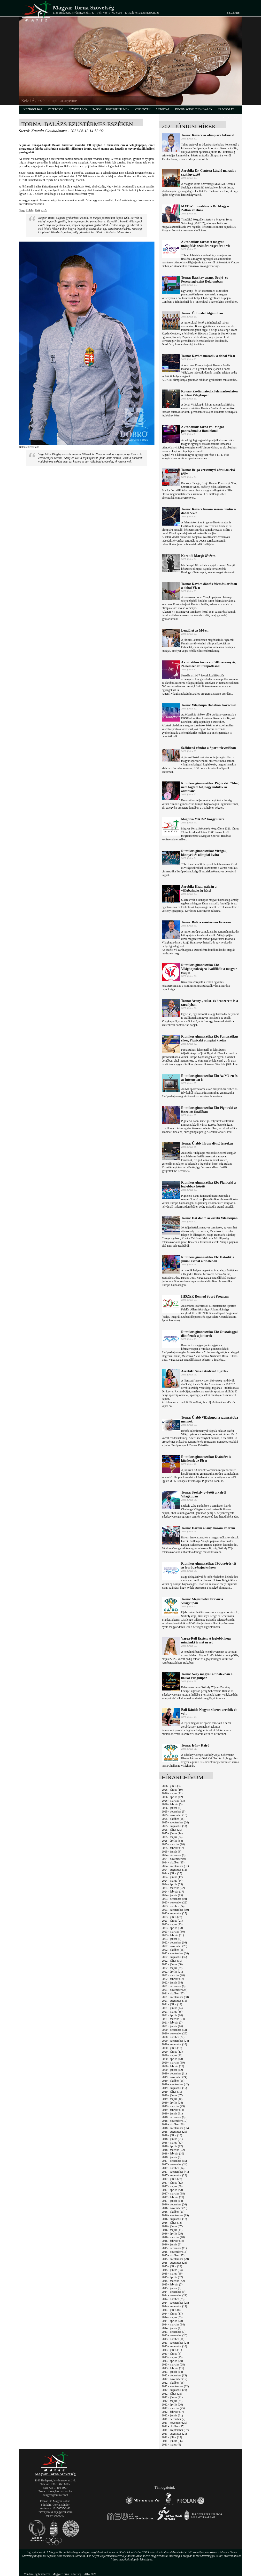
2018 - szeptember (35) (175, 2128)
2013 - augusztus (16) (174, 2346)
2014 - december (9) (173, 2291)
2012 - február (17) (173, 2411)
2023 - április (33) (172, 1928)
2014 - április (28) (172, 2321)
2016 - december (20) (174, 2204)
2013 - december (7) (173, 2331)
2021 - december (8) (173, 1986)
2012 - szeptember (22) (175, 2386)
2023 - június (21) (172, 1920)
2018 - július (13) (172, 2135)
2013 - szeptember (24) (175, 2342)
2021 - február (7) (172, 2022)
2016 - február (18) (173, 2241)
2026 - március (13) (173, 1800)
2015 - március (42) (173, 2281)
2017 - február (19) (173, 2197)
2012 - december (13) (174, 2375)
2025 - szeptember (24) (175, 1822)
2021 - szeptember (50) (175, 1997)
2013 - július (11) (172, 2350)
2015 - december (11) (174, 2248)
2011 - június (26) (172, 2441)
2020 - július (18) (172, 2048)
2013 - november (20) (174, 2335)
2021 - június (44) (172, 2008)
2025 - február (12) (173, 1848)
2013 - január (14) (172, 2371)
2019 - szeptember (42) (175, 2084)
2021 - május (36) (172, 2011)
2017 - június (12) (172, 2182)
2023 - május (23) (172, 1924)
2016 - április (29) (172, 2233)
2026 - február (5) (172, 1804)
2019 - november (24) (174, 2077)
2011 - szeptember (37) (175, 2430)
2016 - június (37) (172, 2226)
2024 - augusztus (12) (174, 1869)
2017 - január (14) (172, 2200)
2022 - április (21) (172, 1971)
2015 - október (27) (173, 2255)
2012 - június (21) (172, 2397)
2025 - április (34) (172, 1840)
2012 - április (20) (172, 2404)
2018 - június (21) (172, 2139)
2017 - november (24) (174, 2164)
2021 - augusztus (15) (174, 2000)
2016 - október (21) (173, 2211)
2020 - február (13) (173, 2066)
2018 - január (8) (171, 2157)
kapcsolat (226, 109)
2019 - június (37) (172, 2095)
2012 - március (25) (173, 2408)
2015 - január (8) (171, 2288)
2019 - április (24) (172, 2102)
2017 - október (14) (173, 2168)
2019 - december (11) (174, 2073)
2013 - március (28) (173, 2364)
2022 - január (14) (172, 1982)
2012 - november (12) (174, 2379)
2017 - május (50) (172, 2186)
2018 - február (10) (173, 2153)
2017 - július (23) (172, 2179)
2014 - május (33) (172, 2317)
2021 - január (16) (172, 2026)
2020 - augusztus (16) (174, 2044)
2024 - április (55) (172, 1884)
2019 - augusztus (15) (174, 2088)
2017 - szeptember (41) (175, 2171)
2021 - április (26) (172, 2015)
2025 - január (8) (171, 1851)
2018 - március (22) (173, 2150)
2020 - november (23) (174, 2033)
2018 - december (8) (173, 2117)
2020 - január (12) (172, 2070)
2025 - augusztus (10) (174, 1826)
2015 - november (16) (174, 2251)
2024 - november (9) (174, 1859)
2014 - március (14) (173, 2324)
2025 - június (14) (172, 1833)
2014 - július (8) (171, 2310)
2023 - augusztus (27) (174, 1913)
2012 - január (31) (172, 2415)
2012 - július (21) (172, 2393)
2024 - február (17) (173, 1891)
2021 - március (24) (173, 2019)
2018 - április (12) (172, 2146)
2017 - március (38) (173, 2193)
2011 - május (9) (171, 2444)
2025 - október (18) (173, 1818)
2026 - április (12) (172, 1797)
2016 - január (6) (171, 2244)
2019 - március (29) (173, 2106)
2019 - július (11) (172, 2091)
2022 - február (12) (173, 1979)
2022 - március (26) (173, 1975)
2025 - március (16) (173, 1844)
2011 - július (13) (172, 2437)
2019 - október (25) (173, 2080)
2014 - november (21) (174, 2295)
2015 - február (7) (172, 2284)
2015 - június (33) (172, 2270)
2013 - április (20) (172, 2361)
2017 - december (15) (174, 2160)
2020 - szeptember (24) (175, 2040)
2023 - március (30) (173, 1931)
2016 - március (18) (173, 2237)
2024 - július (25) (172, 1873)
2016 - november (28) (174, 2208)
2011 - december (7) (173, 2419)
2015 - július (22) (172, 2266)
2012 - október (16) (173, 2382)
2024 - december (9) (173, 1855)
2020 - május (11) (172, 2055)
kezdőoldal (33, 109)
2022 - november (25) (174, 1946)
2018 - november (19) (174, 2120)
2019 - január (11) (172, 2113)
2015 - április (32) (172, 2277)
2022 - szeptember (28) (175, 1953)
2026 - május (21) (172, 1793)
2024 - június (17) (172, 1877)
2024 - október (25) (173, 1862)
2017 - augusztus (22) (174, 2175)
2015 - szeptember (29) (175, 2259)
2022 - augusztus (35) (174, 1957)
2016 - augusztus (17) (174, 2219)
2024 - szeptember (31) (175, 1866)
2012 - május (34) (172, 2401)
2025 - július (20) (172, 1829)
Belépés (233, 12)
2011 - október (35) (173, 2426)
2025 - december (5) (173, 1811)
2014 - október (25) (173, 2299)
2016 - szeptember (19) (175, 2215)
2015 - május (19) (172, 2273)
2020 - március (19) (173, 2062)
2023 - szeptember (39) (175, 1909)
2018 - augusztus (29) (174, 2131)
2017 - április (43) (172, 2190)
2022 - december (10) (174, 1942)
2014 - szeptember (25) (175, 2302)
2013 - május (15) (172, 2357)
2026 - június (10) (172, 1789)
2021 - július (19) (172, 2004)
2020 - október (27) (173, 2037)
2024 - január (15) (172, 1895)
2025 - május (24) (172, 1837)
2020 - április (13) (172, 2059)
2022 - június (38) (172, 1964)
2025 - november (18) (174, 1815)
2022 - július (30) (172, 1960)
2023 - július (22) (172, 1917)
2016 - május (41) (172, 2230)
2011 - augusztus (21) (174, 2433)
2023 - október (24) (173, 1906)
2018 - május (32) (172, 2142)
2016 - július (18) (172, 2222)
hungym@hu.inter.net (55, 2495)
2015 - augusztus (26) (174, 2262)
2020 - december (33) (174, 2030)
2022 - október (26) (173, 1949)
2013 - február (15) (173, 2368)
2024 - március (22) (173, 1888)
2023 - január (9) (171, 1939)
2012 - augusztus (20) (174, 2390)
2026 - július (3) (171, 1786)
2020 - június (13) (172, 2051)
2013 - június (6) (171, 2353)
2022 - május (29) (172, 1968)
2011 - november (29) (174, 2422)
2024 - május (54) (172, 1880)
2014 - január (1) (171, 2328)
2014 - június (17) (172, 2313)
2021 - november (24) (174, 1989)
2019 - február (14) (173, 2110)
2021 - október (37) (173, 1993)
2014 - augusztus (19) (174, 2306)
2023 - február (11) (173, 1935)
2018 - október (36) (173, 2124)
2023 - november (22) (174, 1902)
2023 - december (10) (174, 1899)
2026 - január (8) (171, 1808)
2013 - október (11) (173, 2339)
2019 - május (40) (172, 2099)
